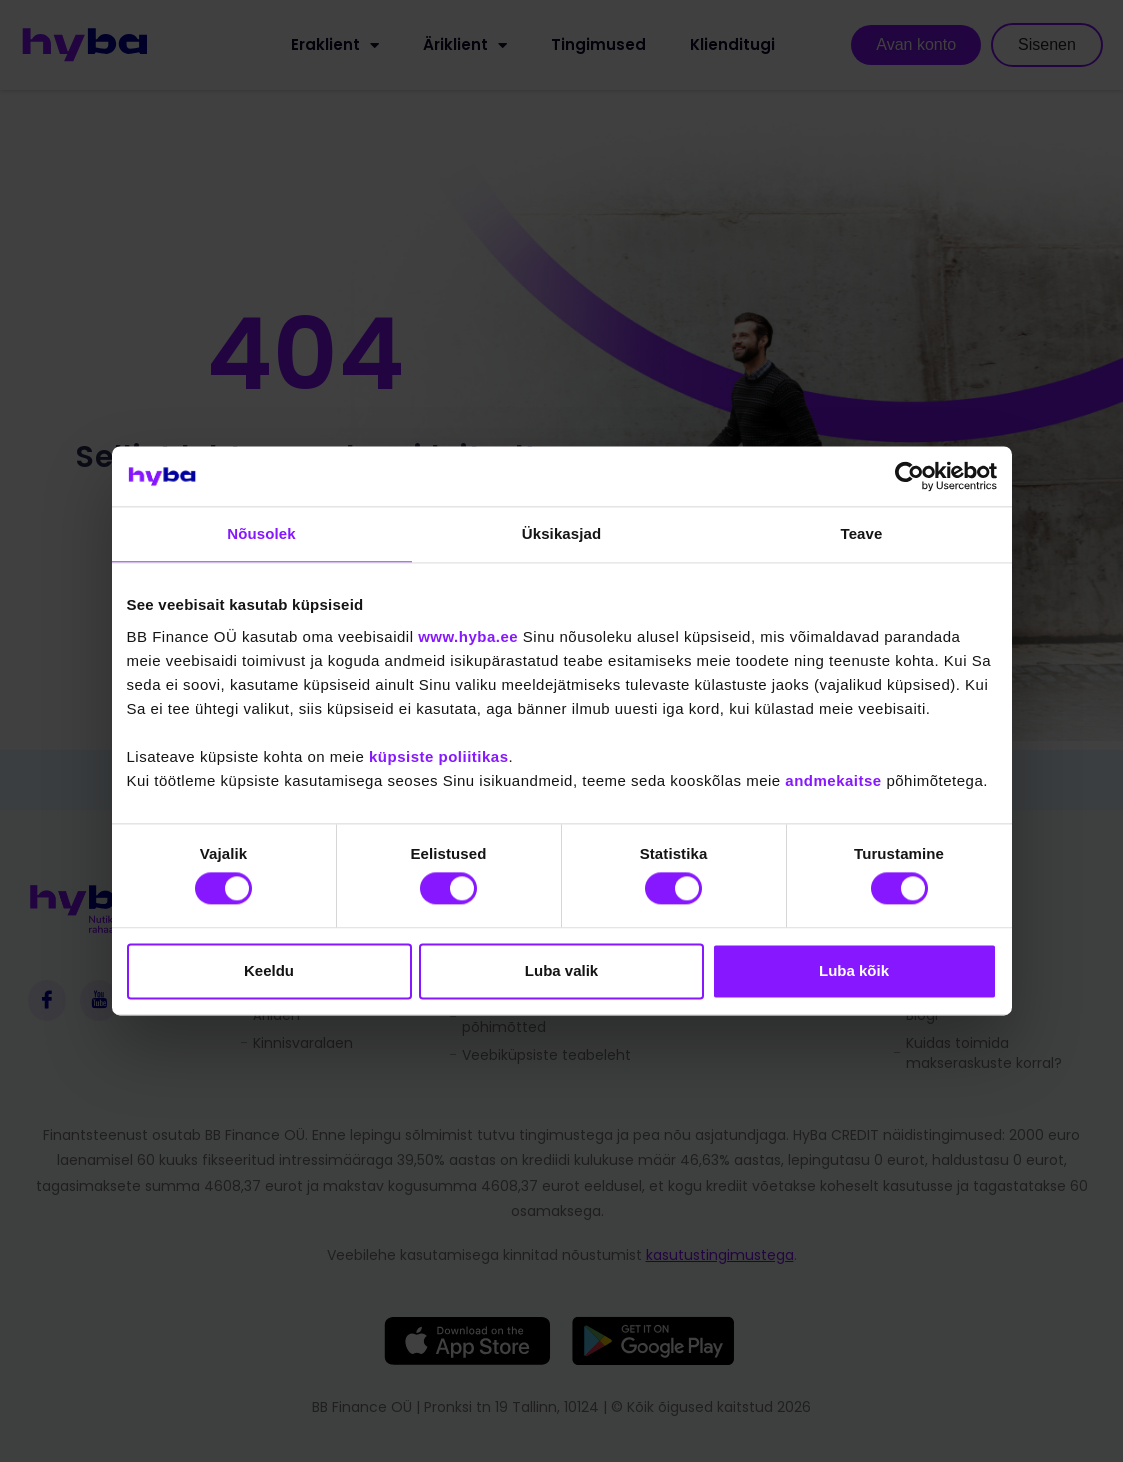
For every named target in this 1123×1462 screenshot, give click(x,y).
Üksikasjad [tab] (561, 533)
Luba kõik (854, 970)
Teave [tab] (862, 533)
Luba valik (561, 970)
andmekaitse (833, 780)
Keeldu (269, 970)
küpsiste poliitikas (439, 756)
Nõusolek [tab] (261, 533)
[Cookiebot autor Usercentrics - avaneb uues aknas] (909, 476)
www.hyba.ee (468, 636)
